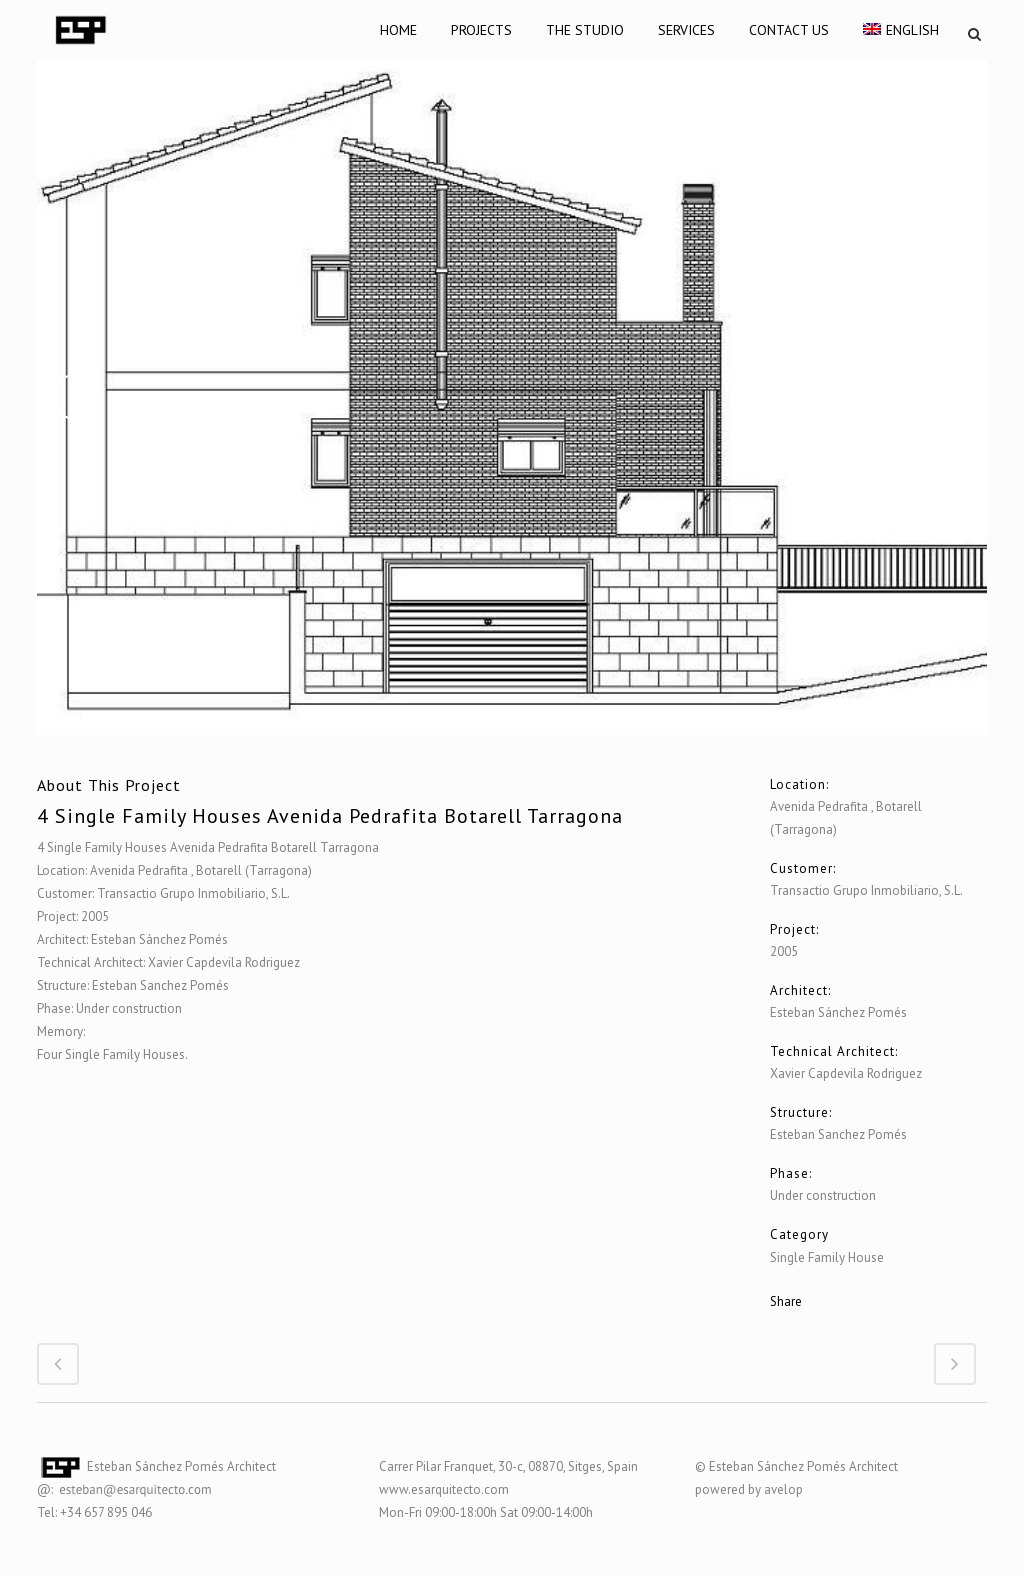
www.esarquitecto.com (444, 1489)
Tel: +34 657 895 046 (94, 1512)
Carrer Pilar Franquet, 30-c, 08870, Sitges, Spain (508, 1466)
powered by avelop (749, 1489)
